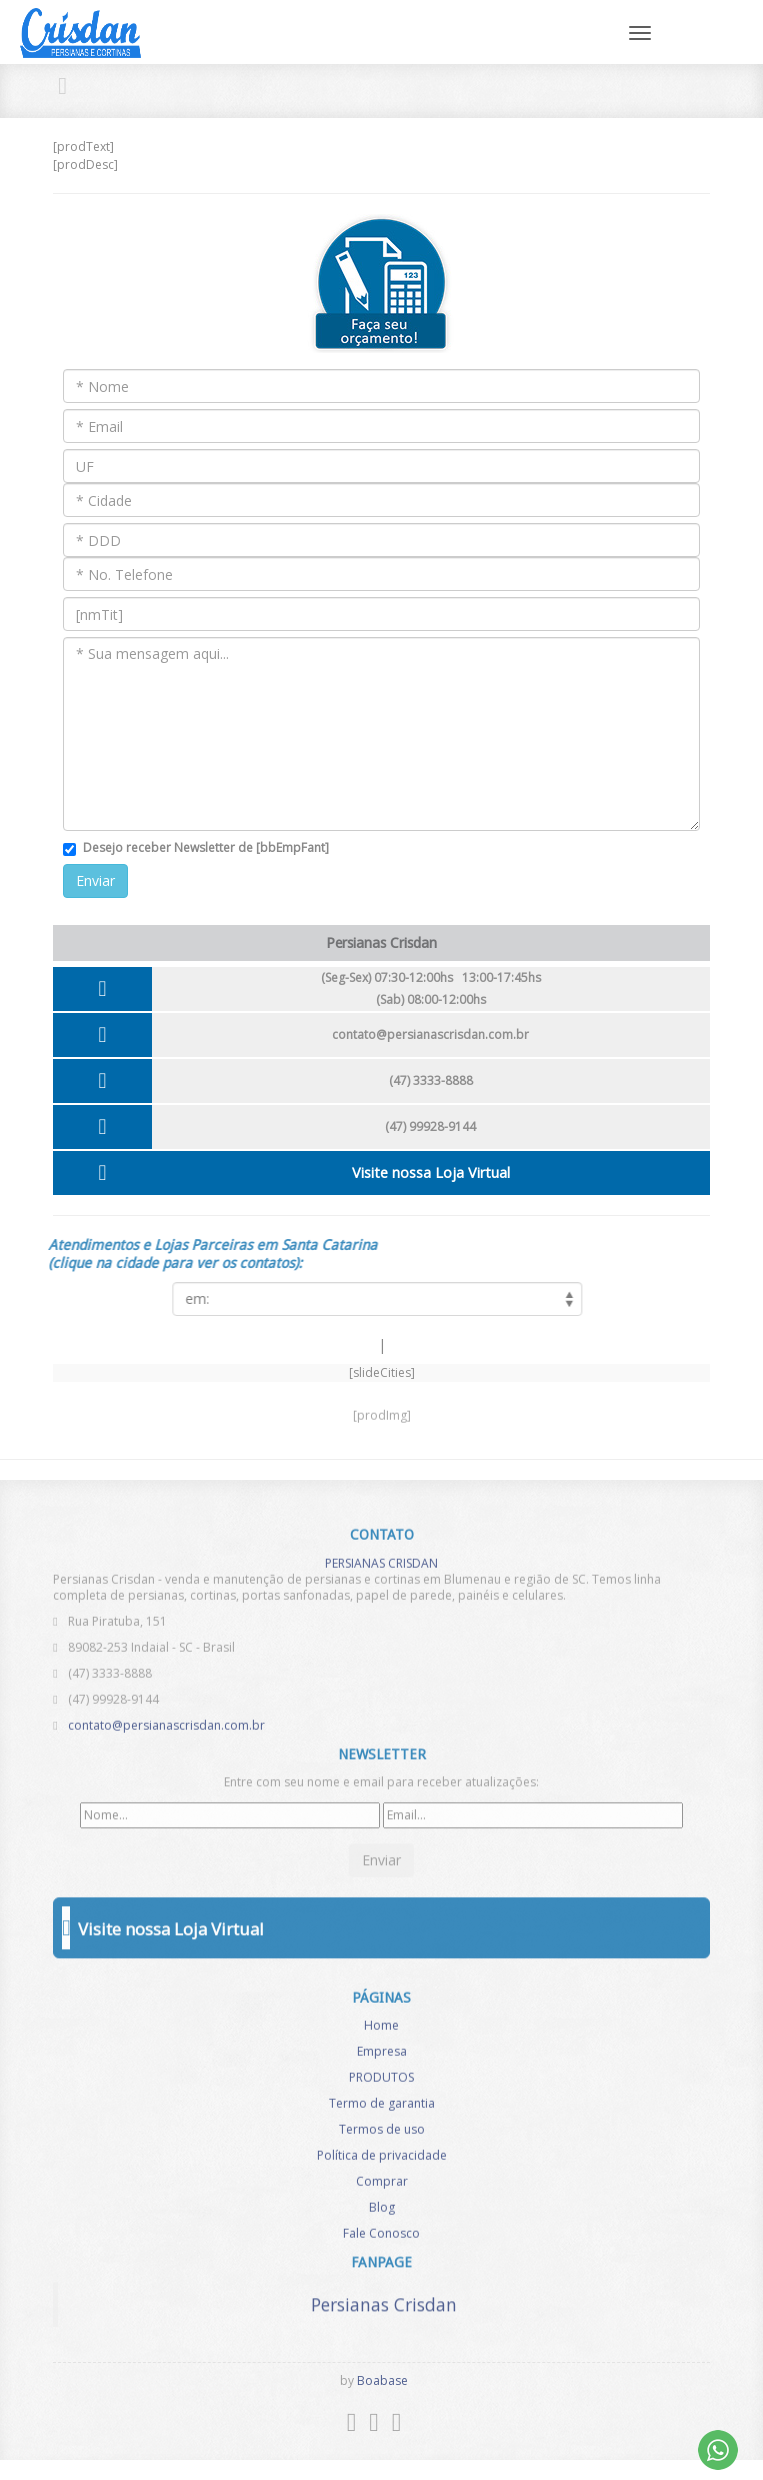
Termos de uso (382, 2135)
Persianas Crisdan (384, 2299)
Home (381, 2031)
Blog (382, 2213)
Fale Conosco (381, 2239)
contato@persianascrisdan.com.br (430, 1034)
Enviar (95, 880)
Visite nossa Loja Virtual (431, 1172)
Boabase (382, 2380)
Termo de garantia (382, 2109)
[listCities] (371, 1299)
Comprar (382, 2187)
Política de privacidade (382, 2161)
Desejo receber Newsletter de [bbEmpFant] (206, 847)
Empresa (382, 2057)
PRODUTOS (381, 2083)
